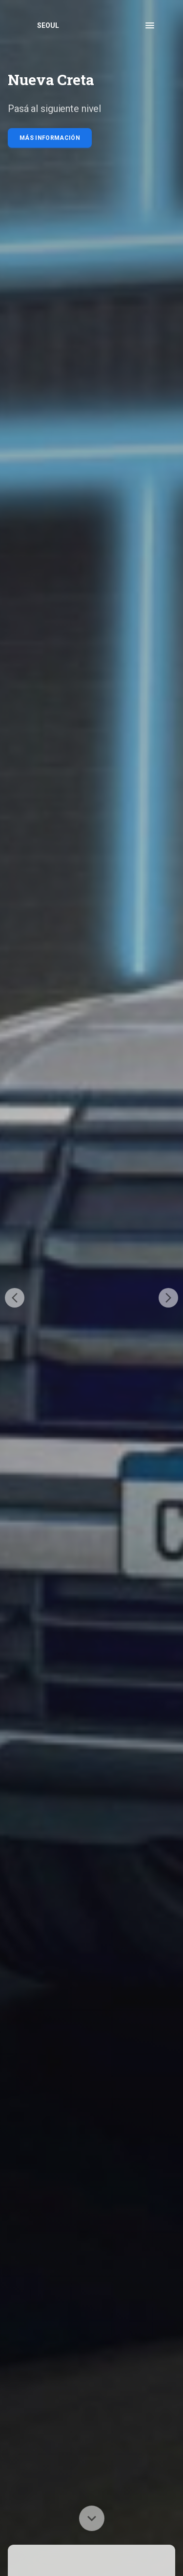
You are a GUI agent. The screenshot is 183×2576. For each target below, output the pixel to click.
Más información (50, 138)
